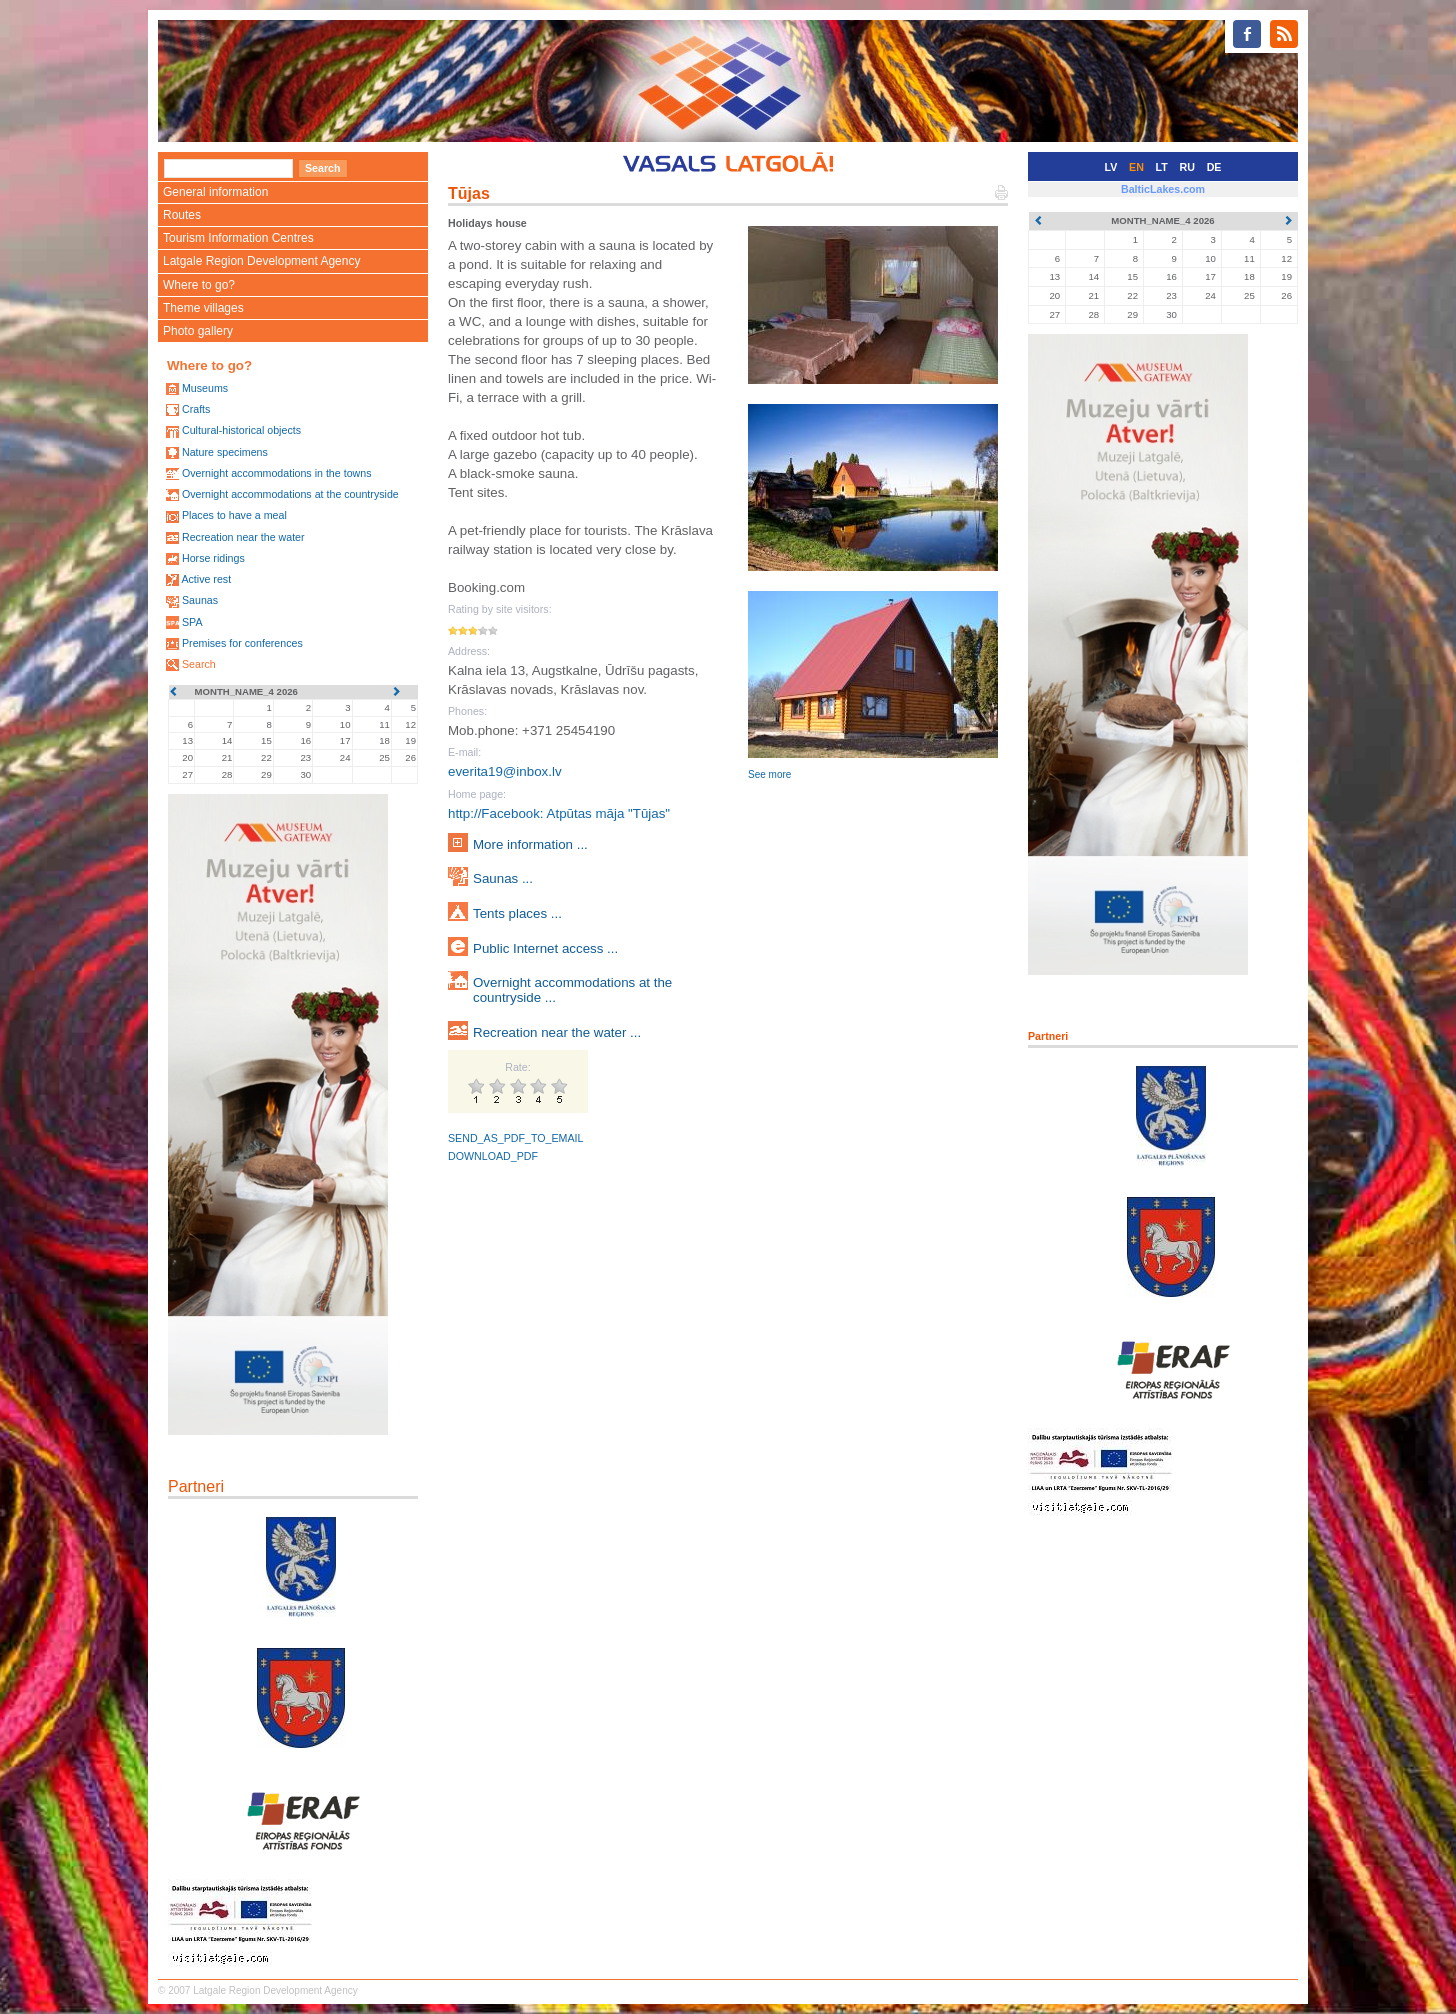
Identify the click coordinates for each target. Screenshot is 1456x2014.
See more (769, 774)
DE (1214, 167)
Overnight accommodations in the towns (277, 473)
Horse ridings (213, 558)
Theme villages (203, 308)
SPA (192, 622)
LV (1111, 167)
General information (215, 192)
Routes (182, 215)
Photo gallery (198, 331)
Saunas (200, 600)
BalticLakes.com (1163, 189)
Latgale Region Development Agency (261, 261)
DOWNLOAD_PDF (493, 1156)
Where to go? (199, 285)
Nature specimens (225, 452)
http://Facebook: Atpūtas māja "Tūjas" (559, 813)
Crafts (196, 409)
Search (199, 664)
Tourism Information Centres (238, 238)
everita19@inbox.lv (505, 771)
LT (1162, 167)
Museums (205, 388)
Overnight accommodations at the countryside (290, 494)
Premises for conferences (242, 643)
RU (1187, 167)
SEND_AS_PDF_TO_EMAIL (515, 1138)
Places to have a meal (234, 515)
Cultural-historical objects (241, 430)
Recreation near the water (243, 537)
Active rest (206, 579)
